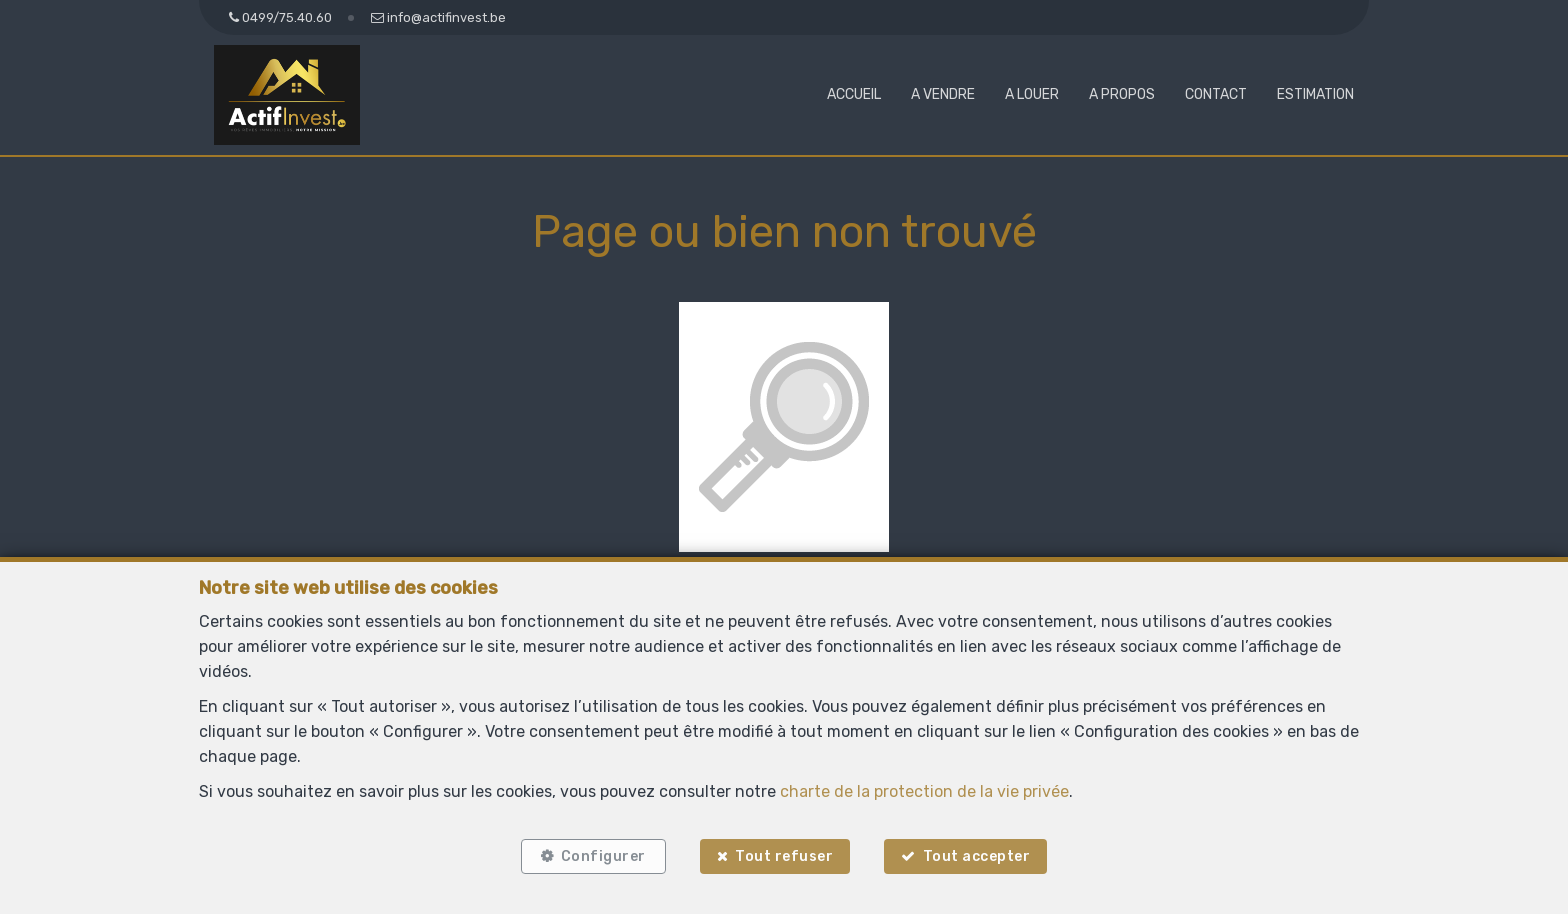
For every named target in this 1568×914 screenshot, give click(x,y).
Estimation (1315, 94)
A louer (1032, 94)
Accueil (854, 94)
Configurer (603, 856)
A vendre (943, 94)
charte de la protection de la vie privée (924, 791)
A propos (1122, 94)
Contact (1216, 94)
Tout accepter (977, 856)
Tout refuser (784, 856)
